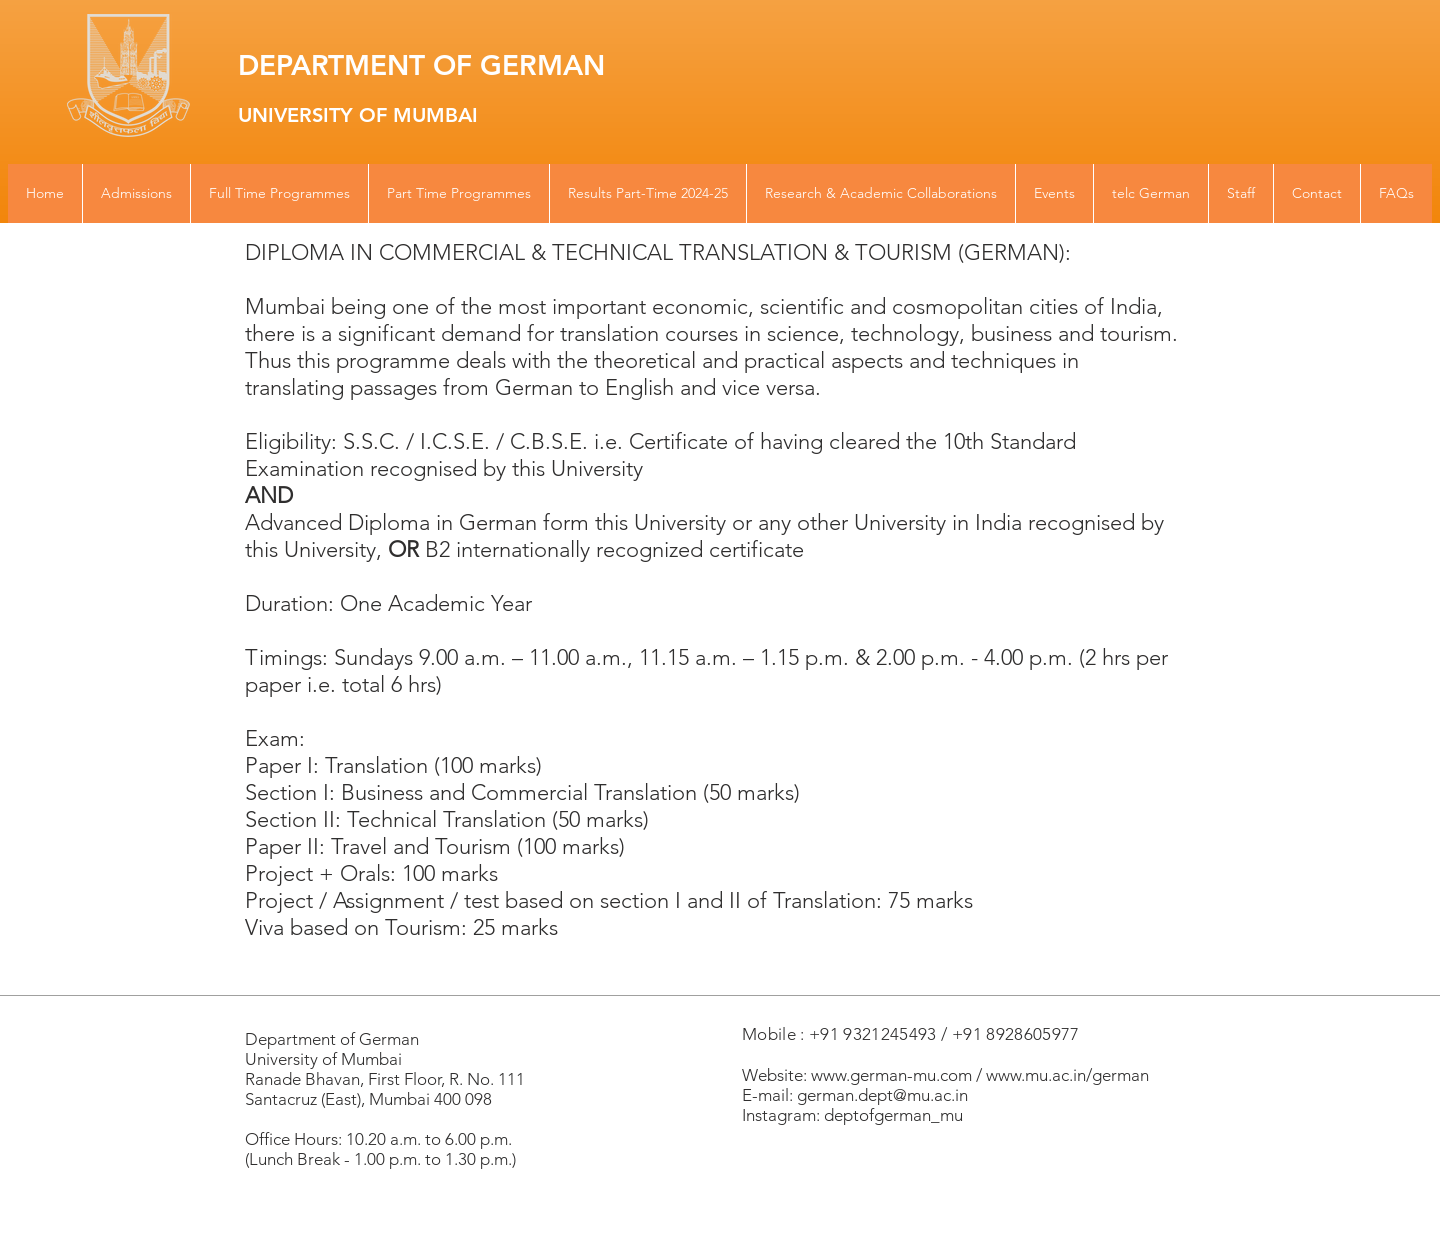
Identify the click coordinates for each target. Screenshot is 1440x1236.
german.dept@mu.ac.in (882, 1095)
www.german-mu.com (891, 1075)
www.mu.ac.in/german (1067, 1075)
